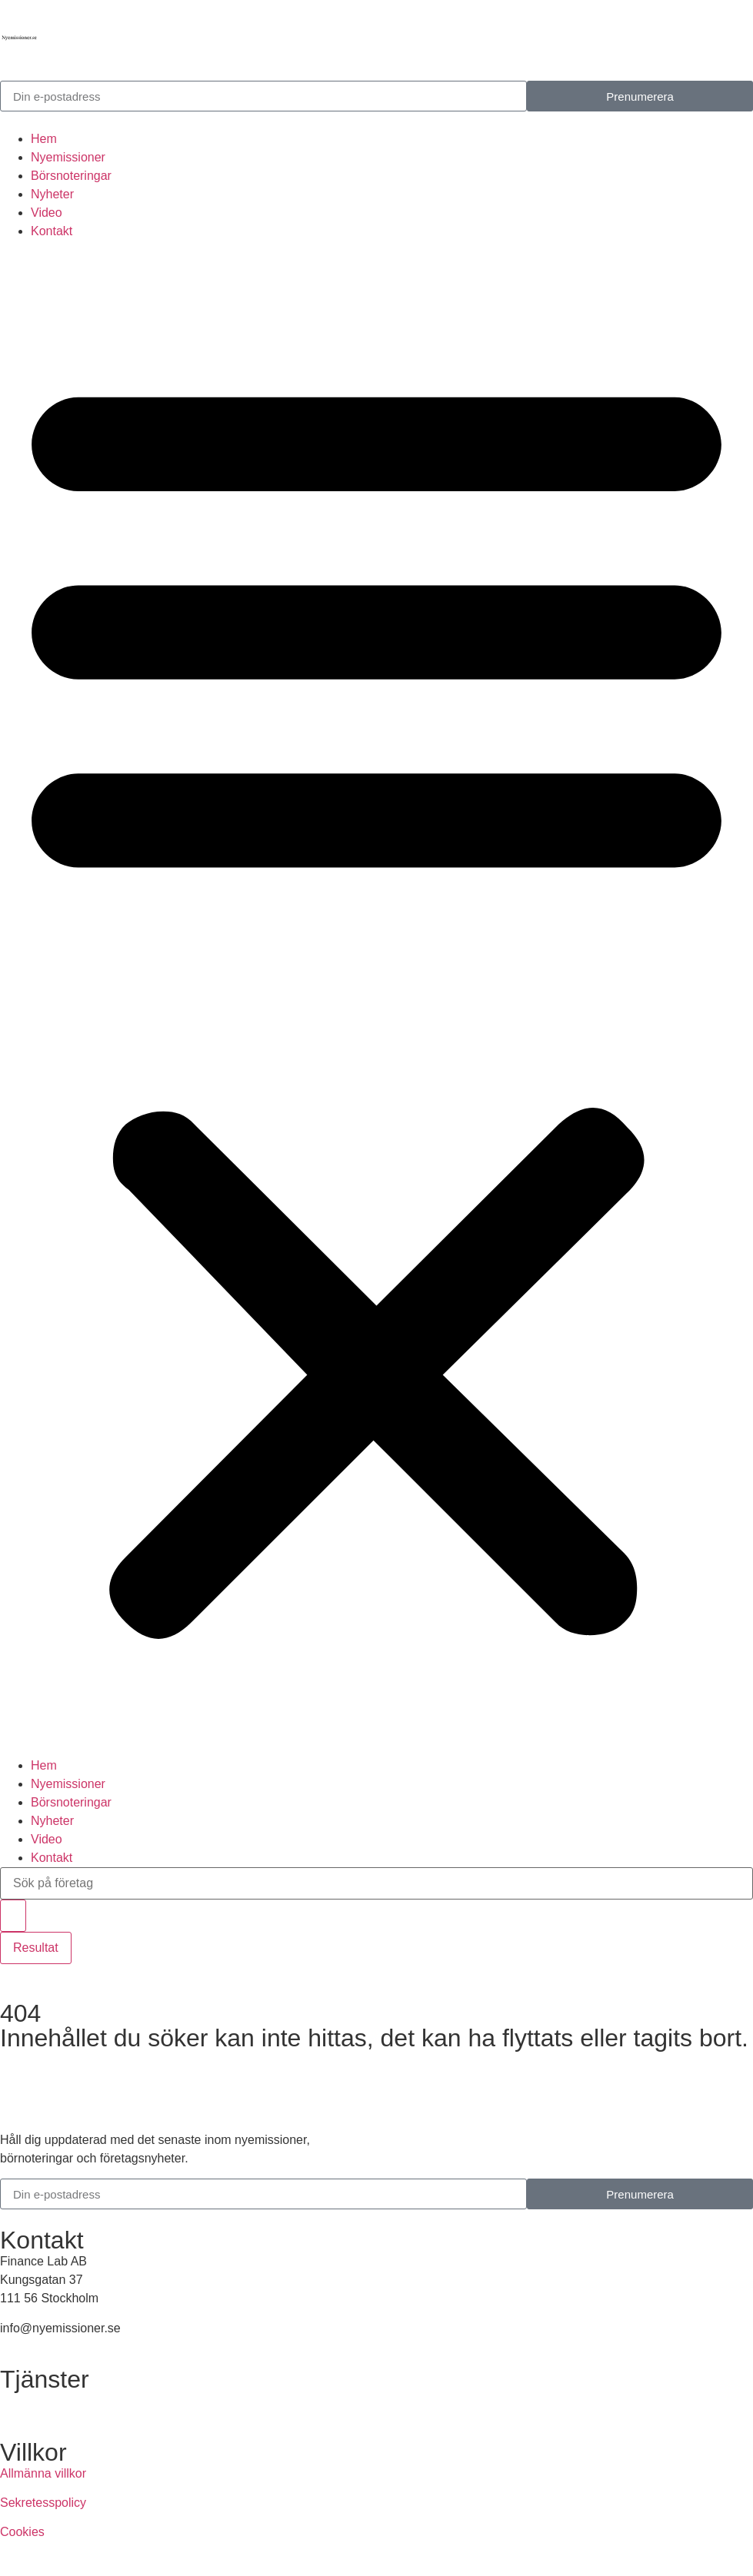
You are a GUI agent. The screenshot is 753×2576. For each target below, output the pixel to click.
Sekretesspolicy (43, 2502)
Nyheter (52, 194)
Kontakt (51, 231)
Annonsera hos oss (52, 2400)
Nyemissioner (68, 157)
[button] (376, 999)
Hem (44, 138)
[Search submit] (13, 1916)
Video (46, 212)
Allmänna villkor (43, 2473)
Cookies (22, 2531)
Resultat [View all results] (35, 1947)
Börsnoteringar (71, 175)
